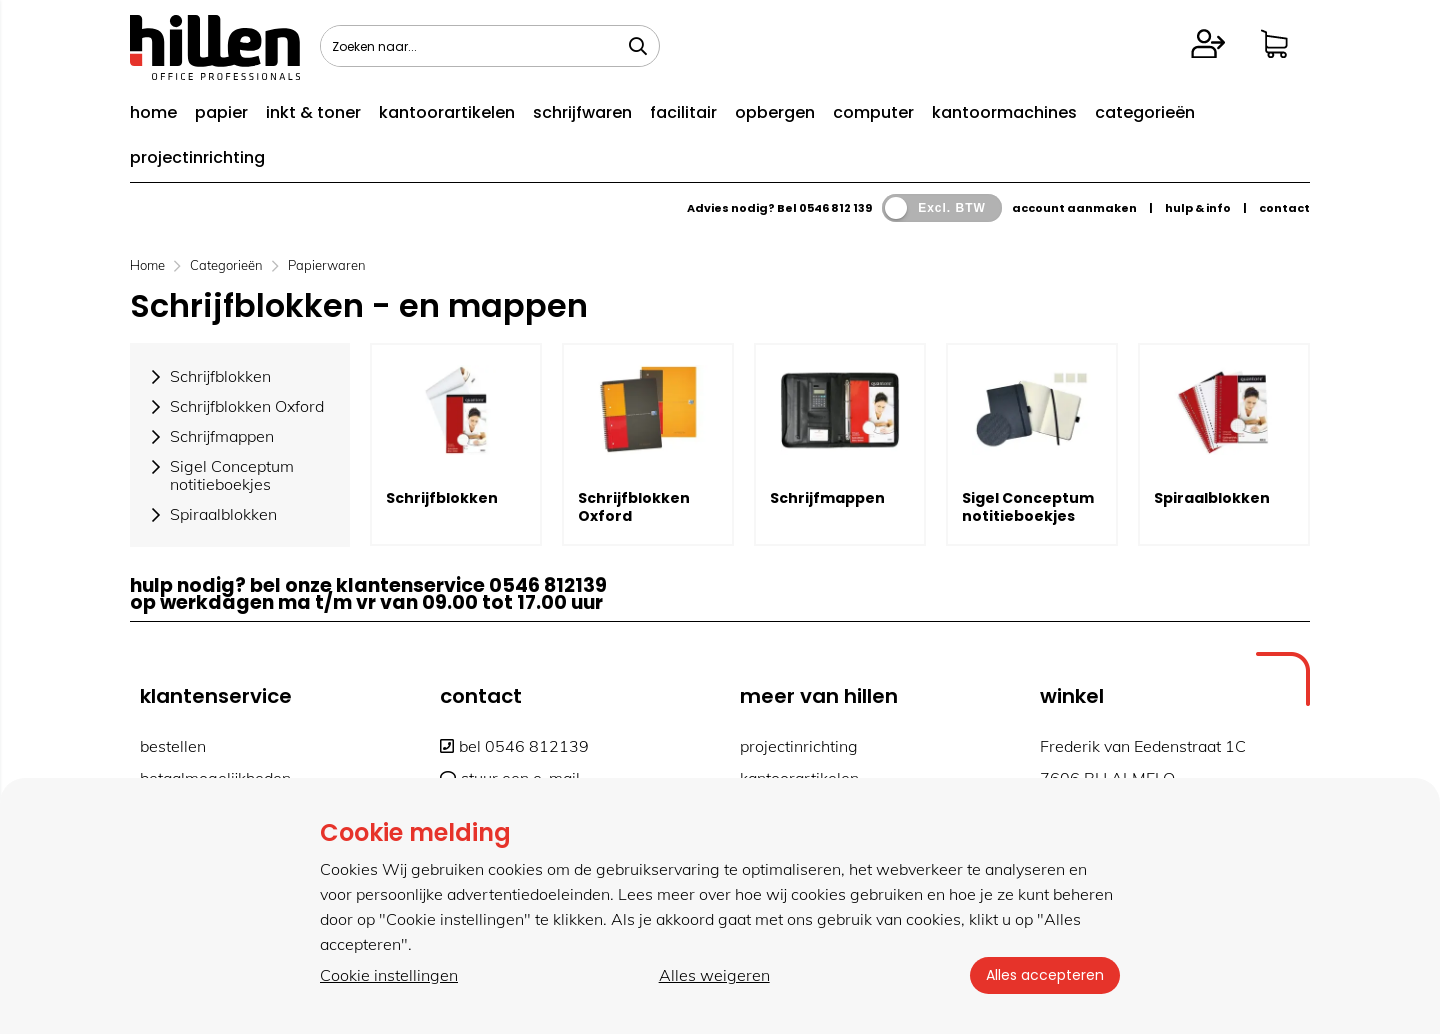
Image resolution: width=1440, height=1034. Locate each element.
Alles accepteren (1045, 975)
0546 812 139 (835, 208)
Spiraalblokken (1212, 498)
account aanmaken (1074, 208)
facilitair (683, 112)
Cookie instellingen (389, 975)
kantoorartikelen (447, 112)
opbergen (775, 112)
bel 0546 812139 (514, 746)
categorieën (1145, 112)
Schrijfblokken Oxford (634, 507)
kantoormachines (1004, 112)
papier (221, 112)
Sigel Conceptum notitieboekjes (1028, 507)
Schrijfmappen (827, 498)
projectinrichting (197, 157)
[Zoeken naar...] (638, 46)
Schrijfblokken (442, 498)
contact (1284, 208)
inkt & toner (313, 112)
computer (873, 112)
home (153, 112)
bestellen (173, 746)
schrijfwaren (582, 112)
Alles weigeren (714, 975)
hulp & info (1198, 208)
